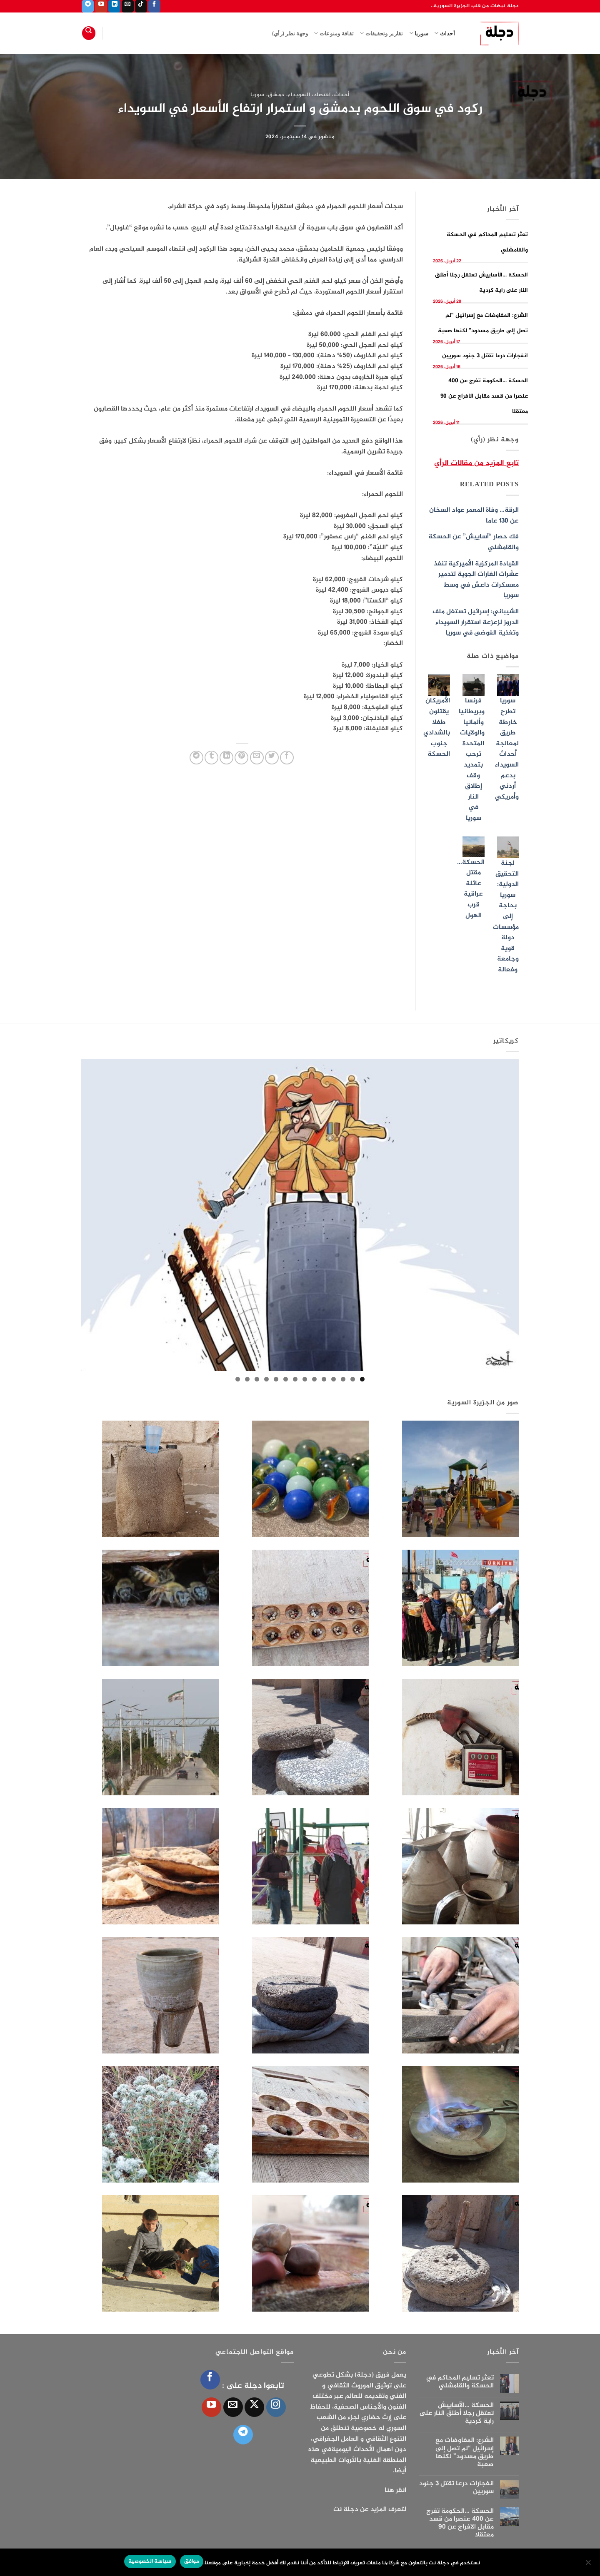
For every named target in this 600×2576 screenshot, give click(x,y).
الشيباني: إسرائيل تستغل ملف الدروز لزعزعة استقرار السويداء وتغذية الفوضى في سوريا (475, 622)
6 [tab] (314, 1379)
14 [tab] (237, 1379)
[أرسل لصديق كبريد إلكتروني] (257, 757)
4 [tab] (333, 1379)
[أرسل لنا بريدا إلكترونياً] (128, 6)
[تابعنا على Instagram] (276, 2407)
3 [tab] (343, 1379)
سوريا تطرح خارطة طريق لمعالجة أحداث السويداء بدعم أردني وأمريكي (507, 748)
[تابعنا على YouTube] (101, 6)
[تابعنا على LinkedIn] (114, 6)
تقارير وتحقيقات (381, 33)
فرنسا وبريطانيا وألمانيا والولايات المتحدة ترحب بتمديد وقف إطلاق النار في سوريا (472, 759)
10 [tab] (276, 1379)
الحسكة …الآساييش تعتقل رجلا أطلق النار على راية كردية (456, 2414)
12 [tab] (257, 1379)
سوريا (419, 33)
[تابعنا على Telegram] (88, 6)
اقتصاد (322, 95)
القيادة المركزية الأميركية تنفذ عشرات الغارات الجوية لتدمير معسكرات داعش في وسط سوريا (476, 580)
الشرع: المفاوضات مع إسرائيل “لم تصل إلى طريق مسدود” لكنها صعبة (464, 2453)
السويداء (299, 95)
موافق (191, 2561)
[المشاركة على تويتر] (272, 757)
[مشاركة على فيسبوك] (287, 757)
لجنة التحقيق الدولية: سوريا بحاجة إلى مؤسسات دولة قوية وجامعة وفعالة (506, 917)
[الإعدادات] (589, 2564)
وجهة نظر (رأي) (290, 33)
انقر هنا (395, 2490)
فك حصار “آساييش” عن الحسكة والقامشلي (473, 542)
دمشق (276, 95)
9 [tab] (285, 1379)
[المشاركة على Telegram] (196, 757)
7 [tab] (304, 1379)
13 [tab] (247, 1379)
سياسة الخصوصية (150, 2561)
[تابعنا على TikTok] (141, 6)
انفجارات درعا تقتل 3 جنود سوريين (485, 356)
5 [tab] (324, 1379)
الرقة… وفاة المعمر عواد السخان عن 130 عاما (474, 516)
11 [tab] (266, 1379)
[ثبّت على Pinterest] (241, 757)
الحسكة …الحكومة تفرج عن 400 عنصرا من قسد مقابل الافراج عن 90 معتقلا (484, 396)
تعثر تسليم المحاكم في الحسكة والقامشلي (460, 2382)
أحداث (444, 33)
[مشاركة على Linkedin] (226, 757)
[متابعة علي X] (254, 2407)
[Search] (88, 33)
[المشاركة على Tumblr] (211, 757)
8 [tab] (295, 1379)
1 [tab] (362, 1379)
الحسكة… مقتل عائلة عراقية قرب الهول (471, 889)
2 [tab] (352, 1379)
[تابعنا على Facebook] (154, 6)
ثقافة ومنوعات (334, 33)
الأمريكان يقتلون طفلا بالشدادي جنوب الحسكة (436, 727)
